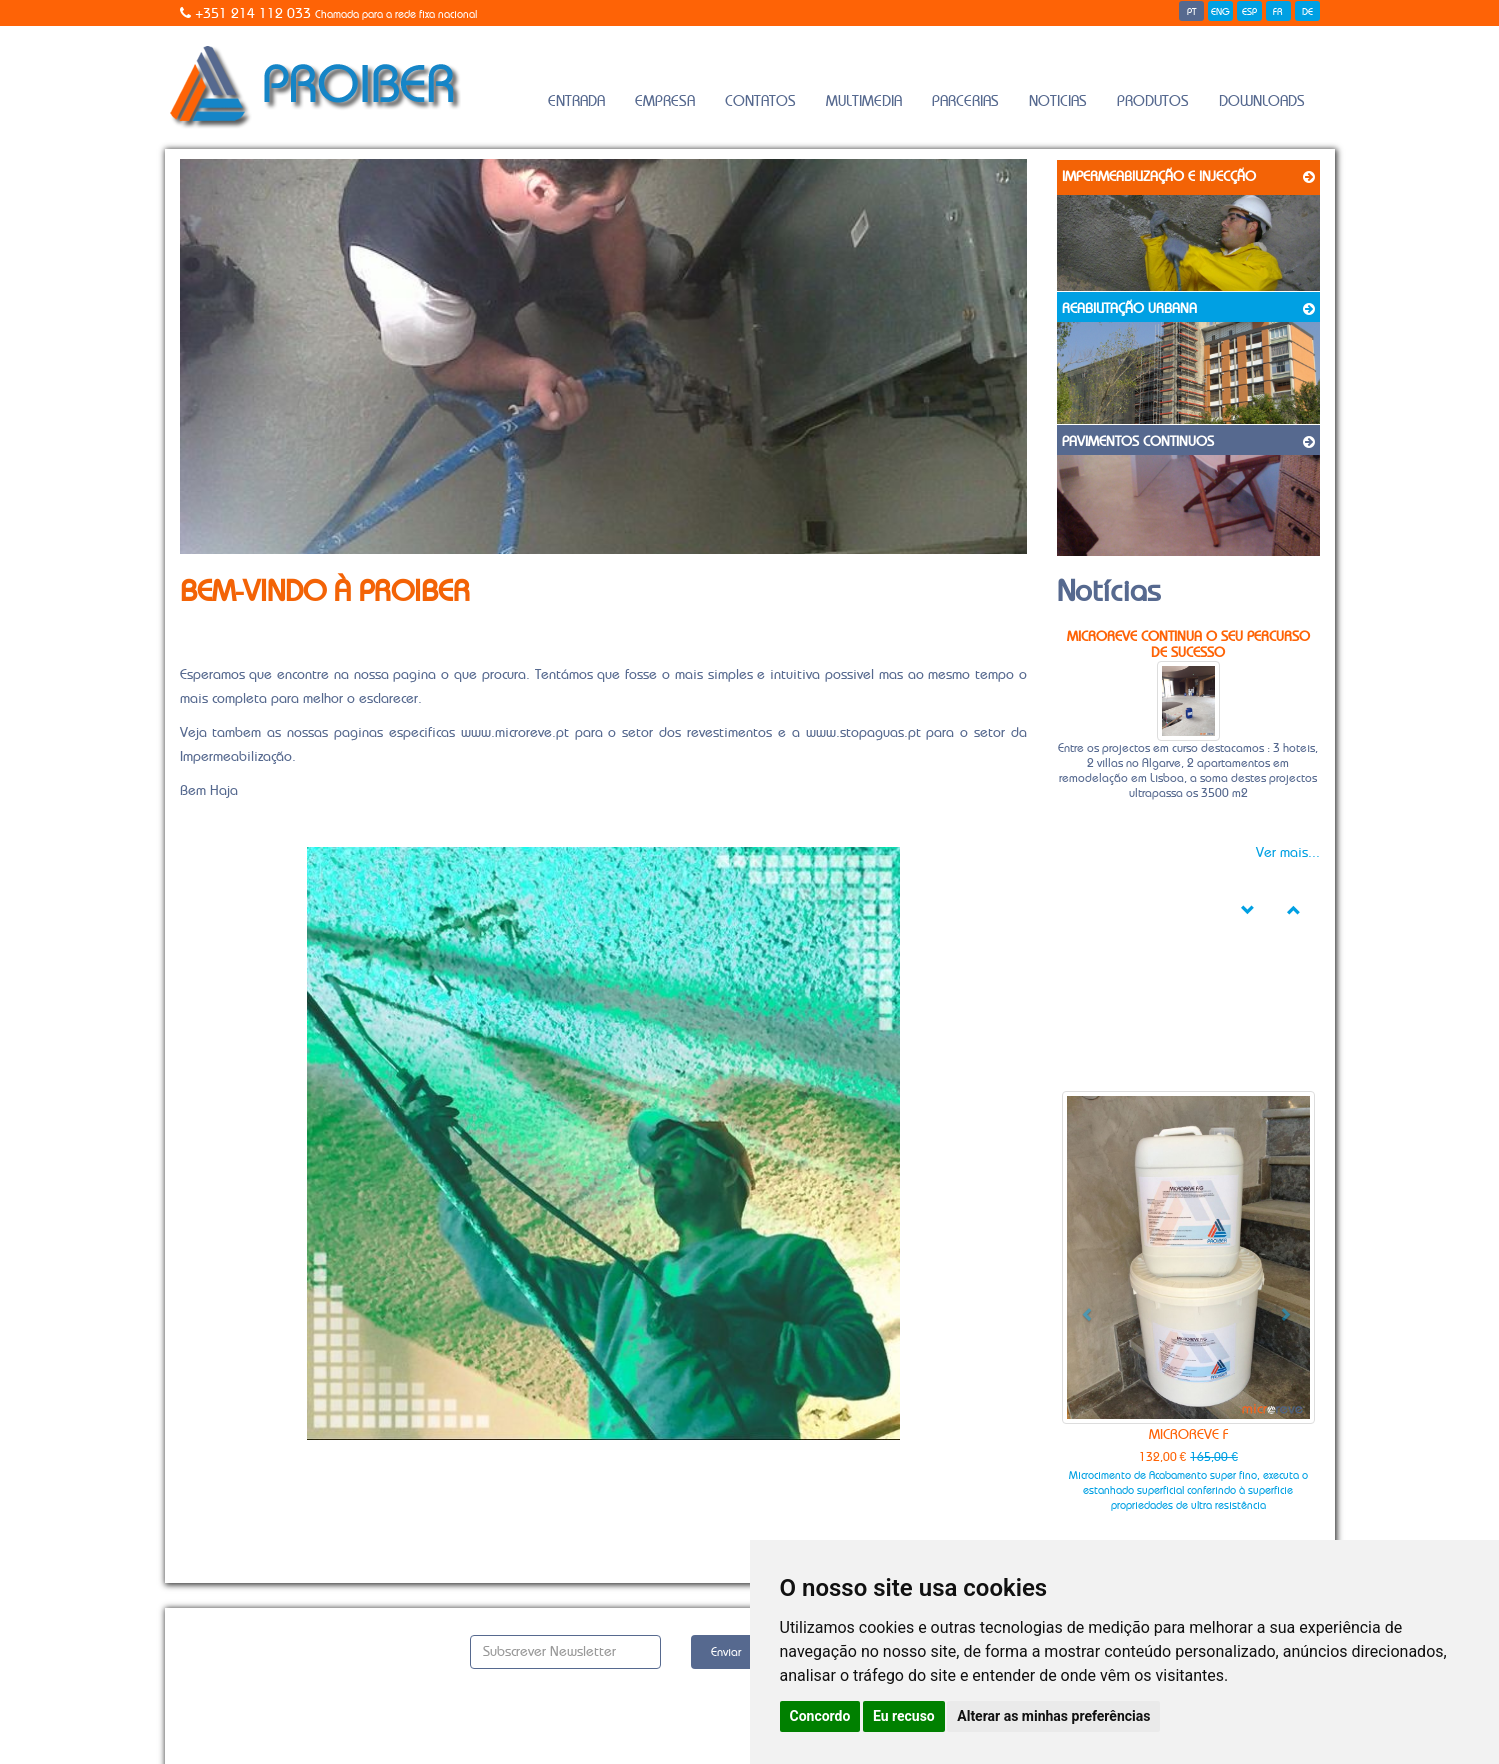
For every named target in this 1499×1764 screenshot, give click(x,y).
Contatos (760, 101)
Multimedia (864, 101)
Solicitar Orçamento (245, 1646)
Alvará (197, 1668)
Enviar (726, 1652)
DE (1307, 12)
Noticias (1058, 101)
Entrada (576, 101)
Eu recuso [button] (904, 1716)
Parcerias (965, 101)
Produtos (1153, 101)
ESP (1249, 12)
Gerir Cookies (222, 1712)
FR (1278, 12)
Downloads (1262, 101)
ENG (1220, 12)
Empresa (665, 101)
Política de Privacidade (250, 1690)
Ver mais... (1288, 853)
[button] (1081, 1307)
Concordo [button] (820, 1716)
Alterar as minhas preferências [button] (1053, 1716)
